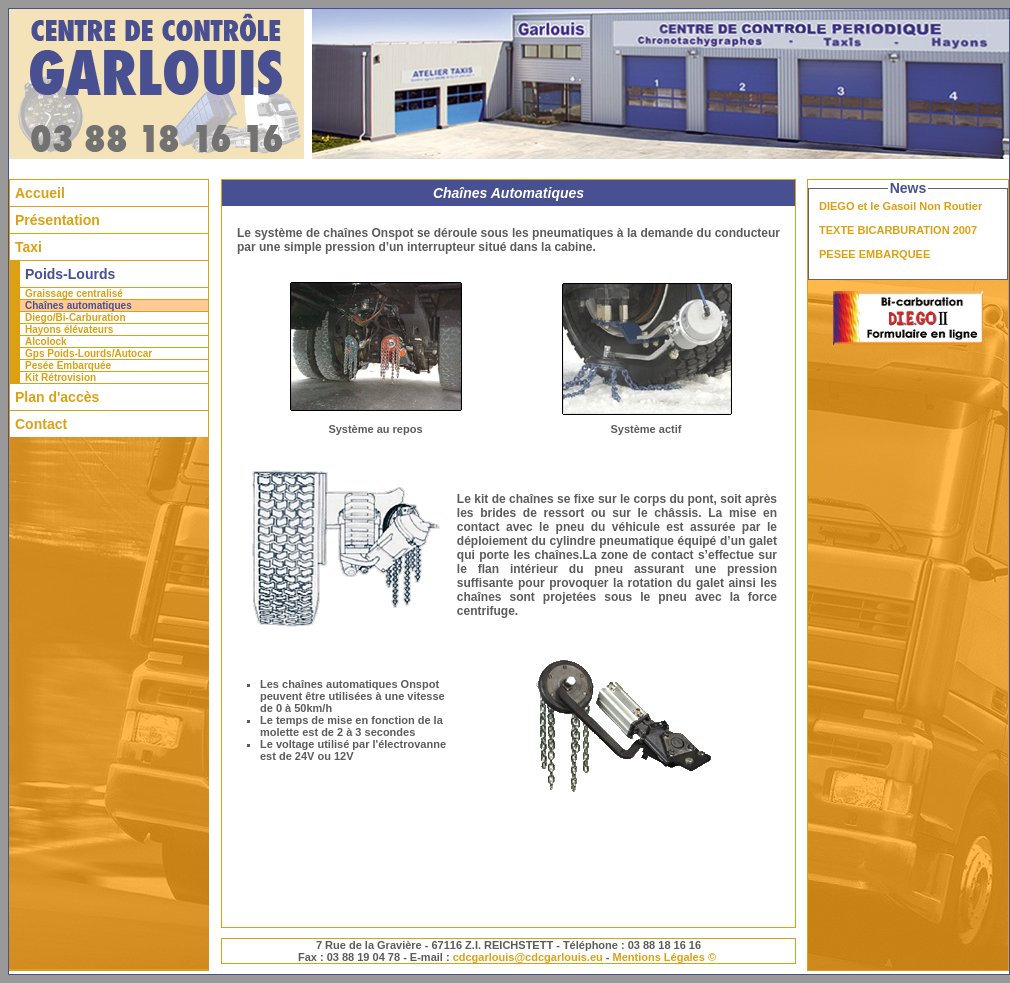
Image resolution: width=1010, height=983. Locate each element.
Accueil (40, 193)
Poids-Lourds (70, 274)
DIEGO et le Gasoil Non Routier (900, 206)
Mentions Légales (659, 957)
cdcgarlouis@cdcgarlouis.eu (528, 957)
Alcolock (46, 341)
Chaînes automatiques (78, 305)
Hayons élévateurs (69, 329)
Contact (41, 424)
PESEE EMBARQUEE (874, 254)
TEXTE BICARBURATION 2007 (898, 230)
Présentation (57, 220)
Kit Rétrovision (60, 377)
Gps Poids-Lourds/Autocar (88, 353)
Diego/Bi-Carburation (75, 317)
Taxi (28, 247)
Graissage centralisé (74, 293)
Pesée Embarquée (68, 365)
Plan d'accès (57, 397)
